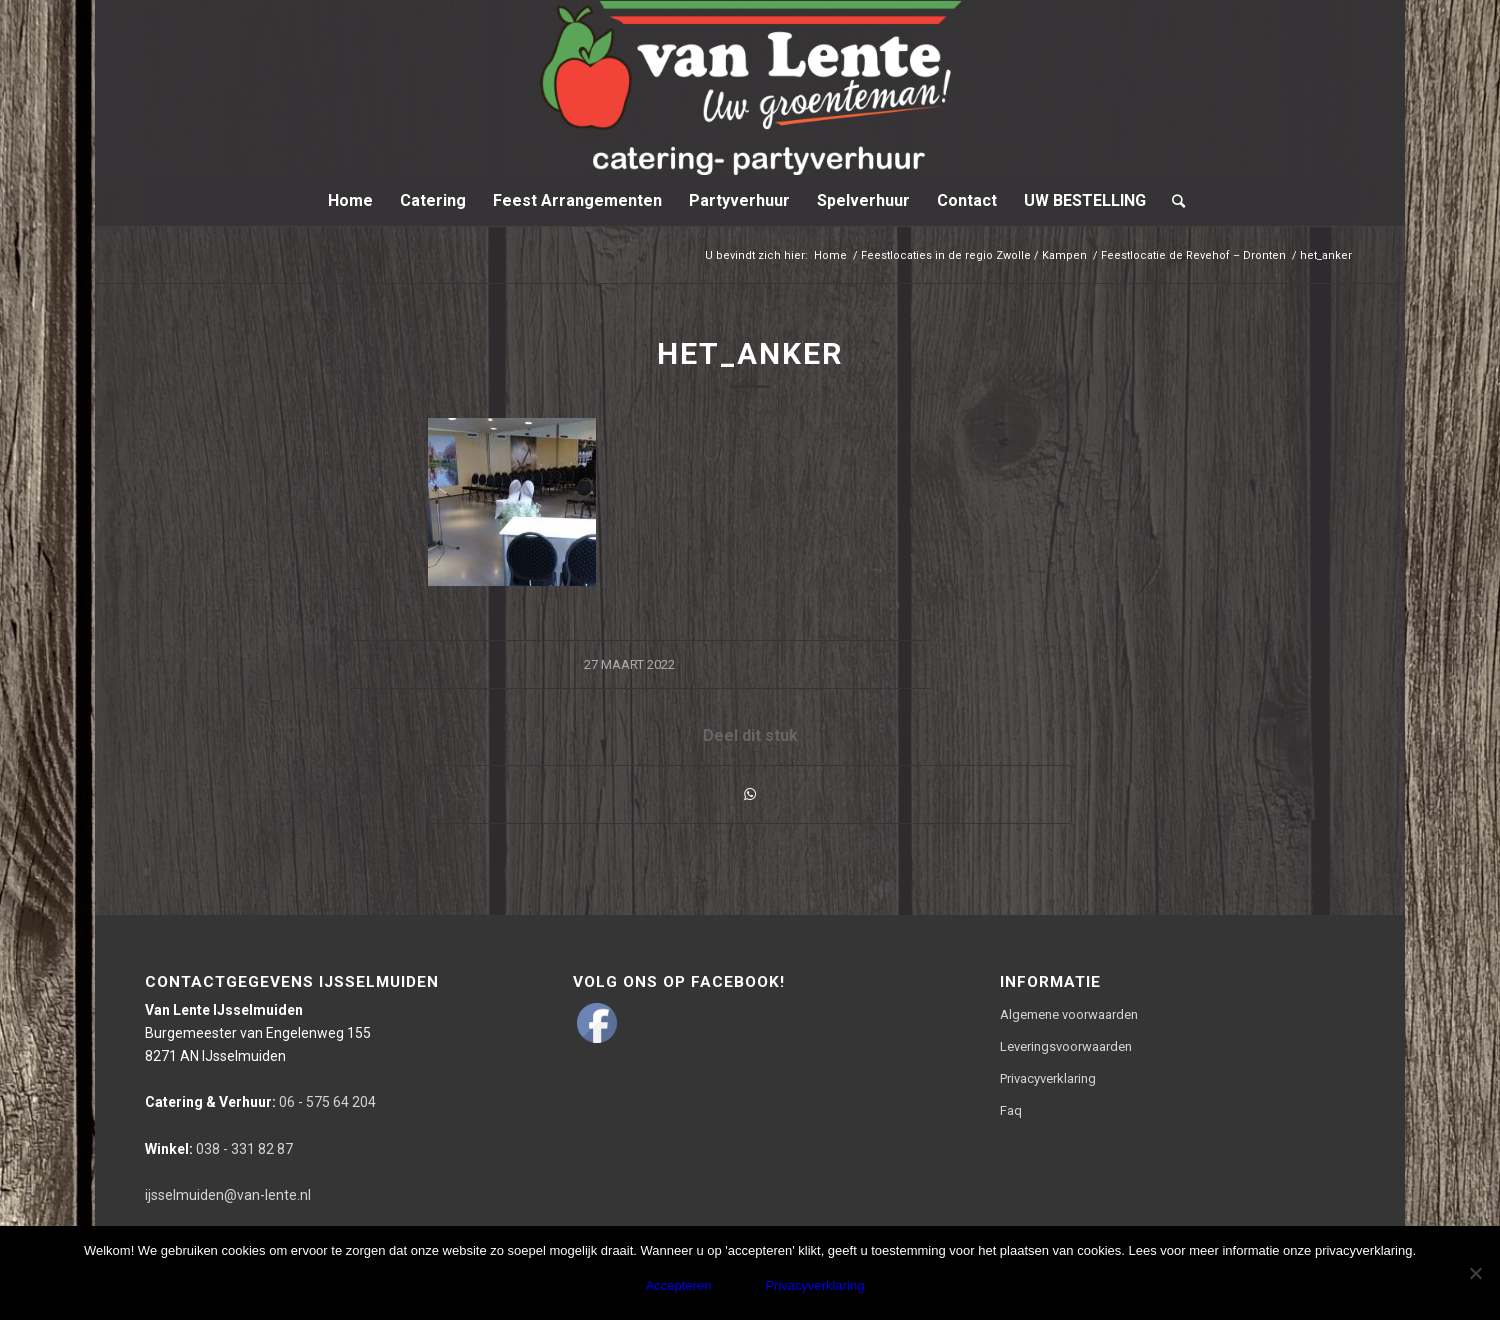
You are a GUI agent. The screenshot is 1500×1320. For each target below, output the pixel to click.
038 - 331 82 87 (219, 1149)
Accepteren (679, 1285)
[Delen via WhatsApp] (750, 794)
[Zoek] (1172, 201)
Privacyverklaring (1048, 1078)
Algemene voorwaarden (1069, 1014)
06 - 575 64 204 (260, 1102)
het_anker (750, 353)
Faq (1011, 1110)
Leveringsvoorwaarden (1066, 1046)
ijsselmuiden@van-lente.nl (228, 1195)
